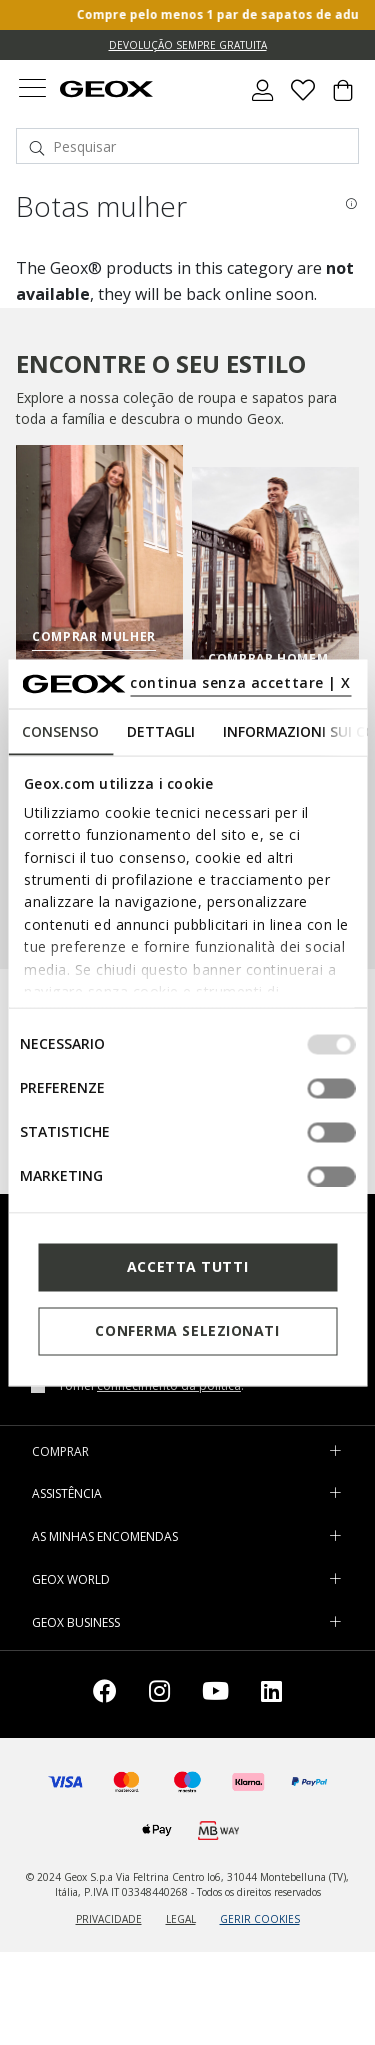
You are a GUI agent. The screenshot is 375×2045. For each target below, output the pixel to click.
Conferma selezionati (187, 1330)
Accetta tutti (187, 1266)
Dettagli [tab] (161, 730)
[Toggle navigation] (32, 90)
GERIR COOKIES (260, 1919)
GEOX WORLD (71, 1579)
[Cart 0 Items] (343, 98)
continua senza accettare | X (240, 682)
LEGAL (181, 1919)
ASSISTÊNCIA (67, 1493)
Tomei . (151, 1386)
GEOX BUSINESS (76, 1622)
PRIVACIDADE (109, 1919)
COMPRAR (60, 1451)
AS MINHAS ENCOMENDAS (105, 1536)
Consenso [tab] (60, 730)
